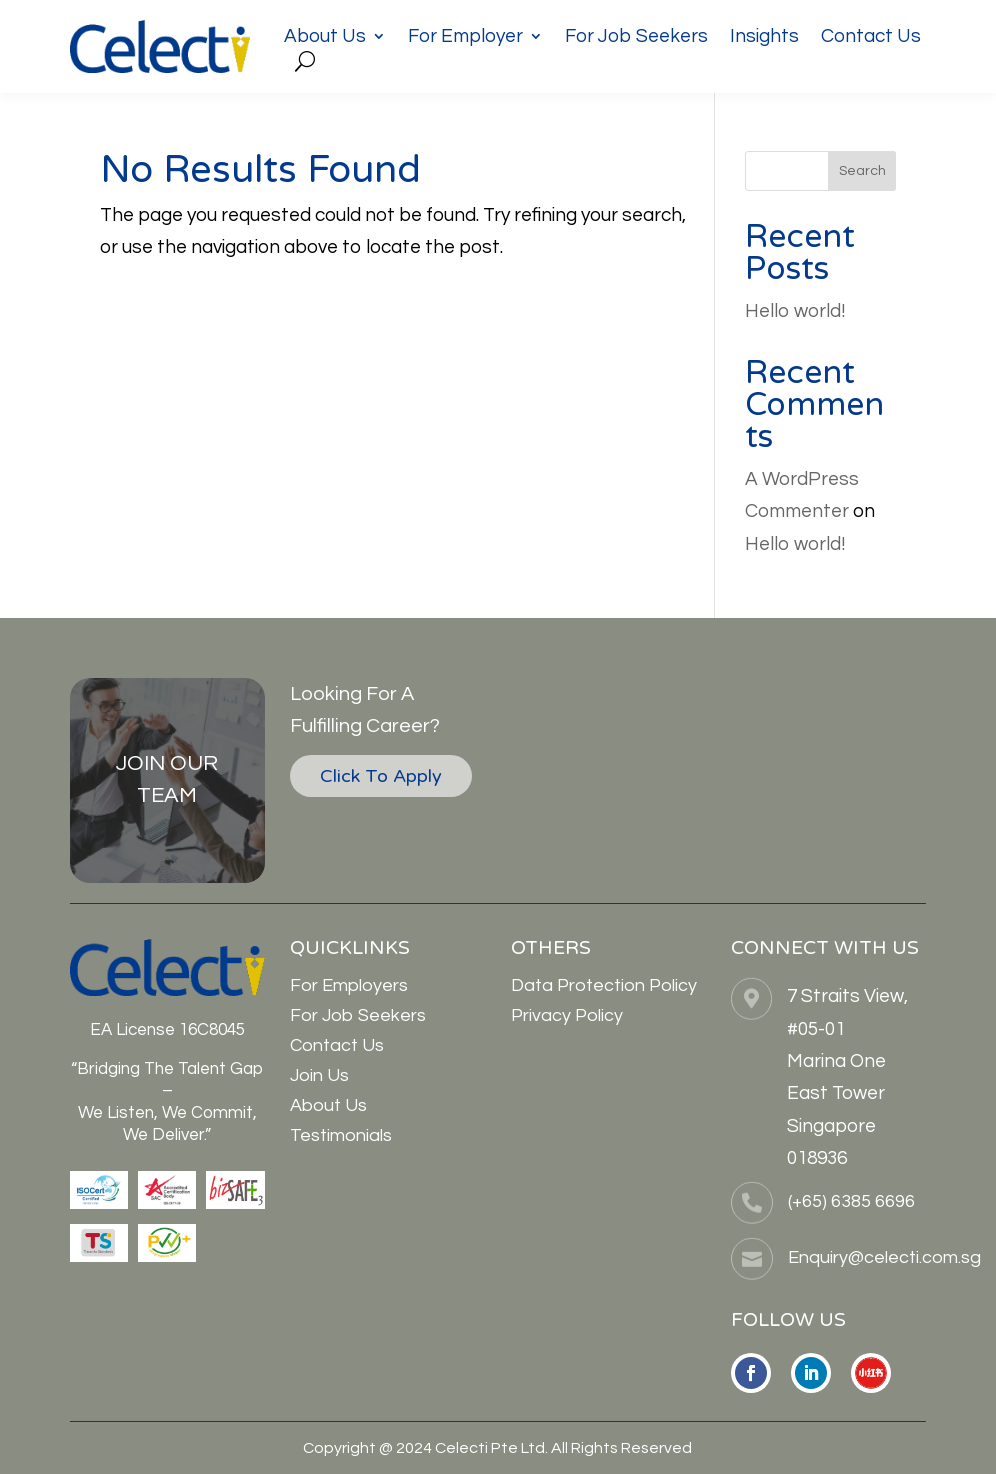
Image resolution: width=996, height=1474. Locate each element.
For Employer (465, 37)
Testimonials (341, 1135)
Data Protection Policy (604, 985)
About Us (325, 37)
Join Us (319, 1075)
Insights (764, 37)
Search (862, 171)
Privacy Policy (567, 1015)
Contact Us (871, 37)
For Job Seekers (636, 37)
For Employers (349, 985)
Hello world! (795, 311)
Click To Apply (381, 776)
